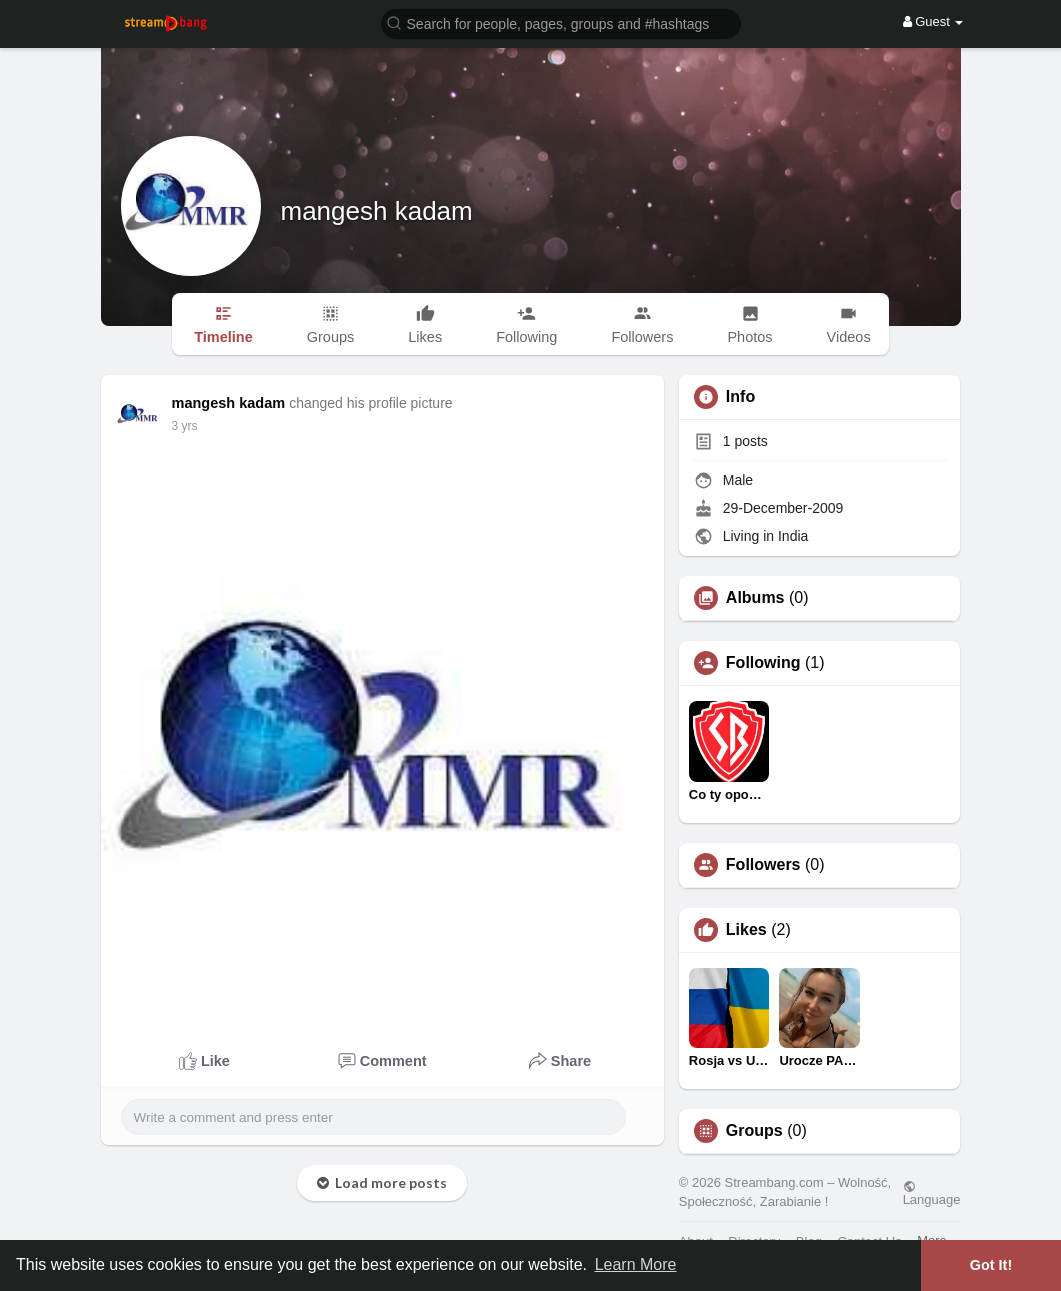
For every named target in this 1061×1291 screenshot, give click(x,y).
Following (763, 663)
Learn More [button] (636, 1264)
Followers (763, 865)
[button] (561, 22)
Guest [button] (933, 21)
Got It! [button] (991, 1265)
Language (932, 1193)
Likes (746, 930)
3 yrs (185, 426)
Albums (755, 598)
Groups (754, 1131)
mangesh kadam (377, 211)
